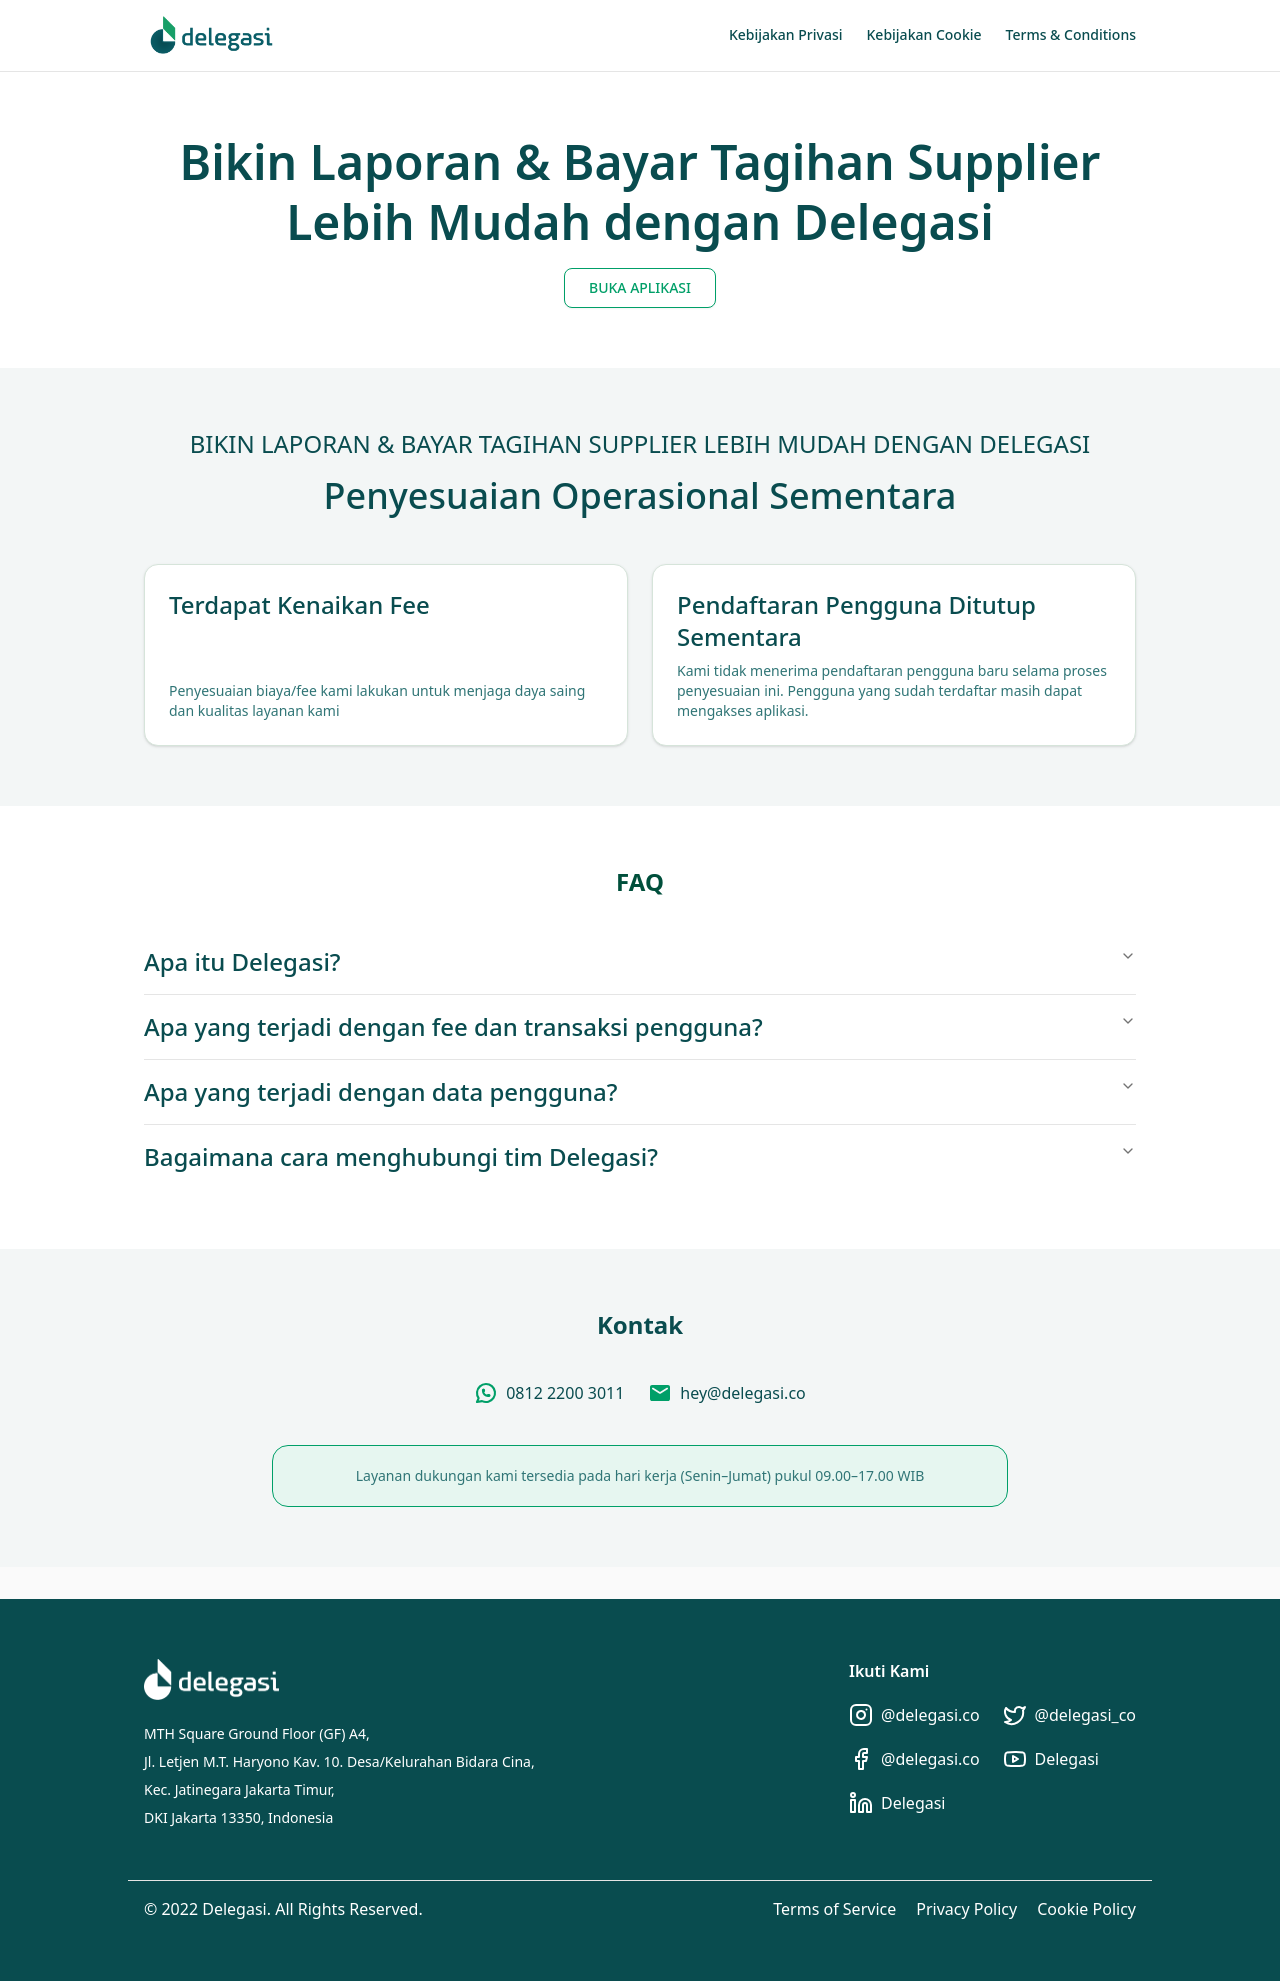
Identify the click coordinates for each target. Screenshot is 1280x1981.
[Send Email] (726, 1393)
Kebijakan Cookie (924, 34)
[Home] (211, 35)
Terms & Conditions (1071, 34)
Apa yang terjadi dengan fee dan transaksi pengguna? (640, 1026)
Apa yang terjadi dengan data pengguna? (640, 1091)
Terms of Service (834, 1909)
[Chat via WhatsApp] (549, 1393)
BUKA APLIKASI (640, 287)
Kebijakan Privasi (786, 34)
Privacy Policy (966, 1909)
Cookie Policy (1086, 1909)
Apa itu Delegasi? (640, 961)
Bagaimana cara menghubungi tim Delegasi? (640, 1156)
